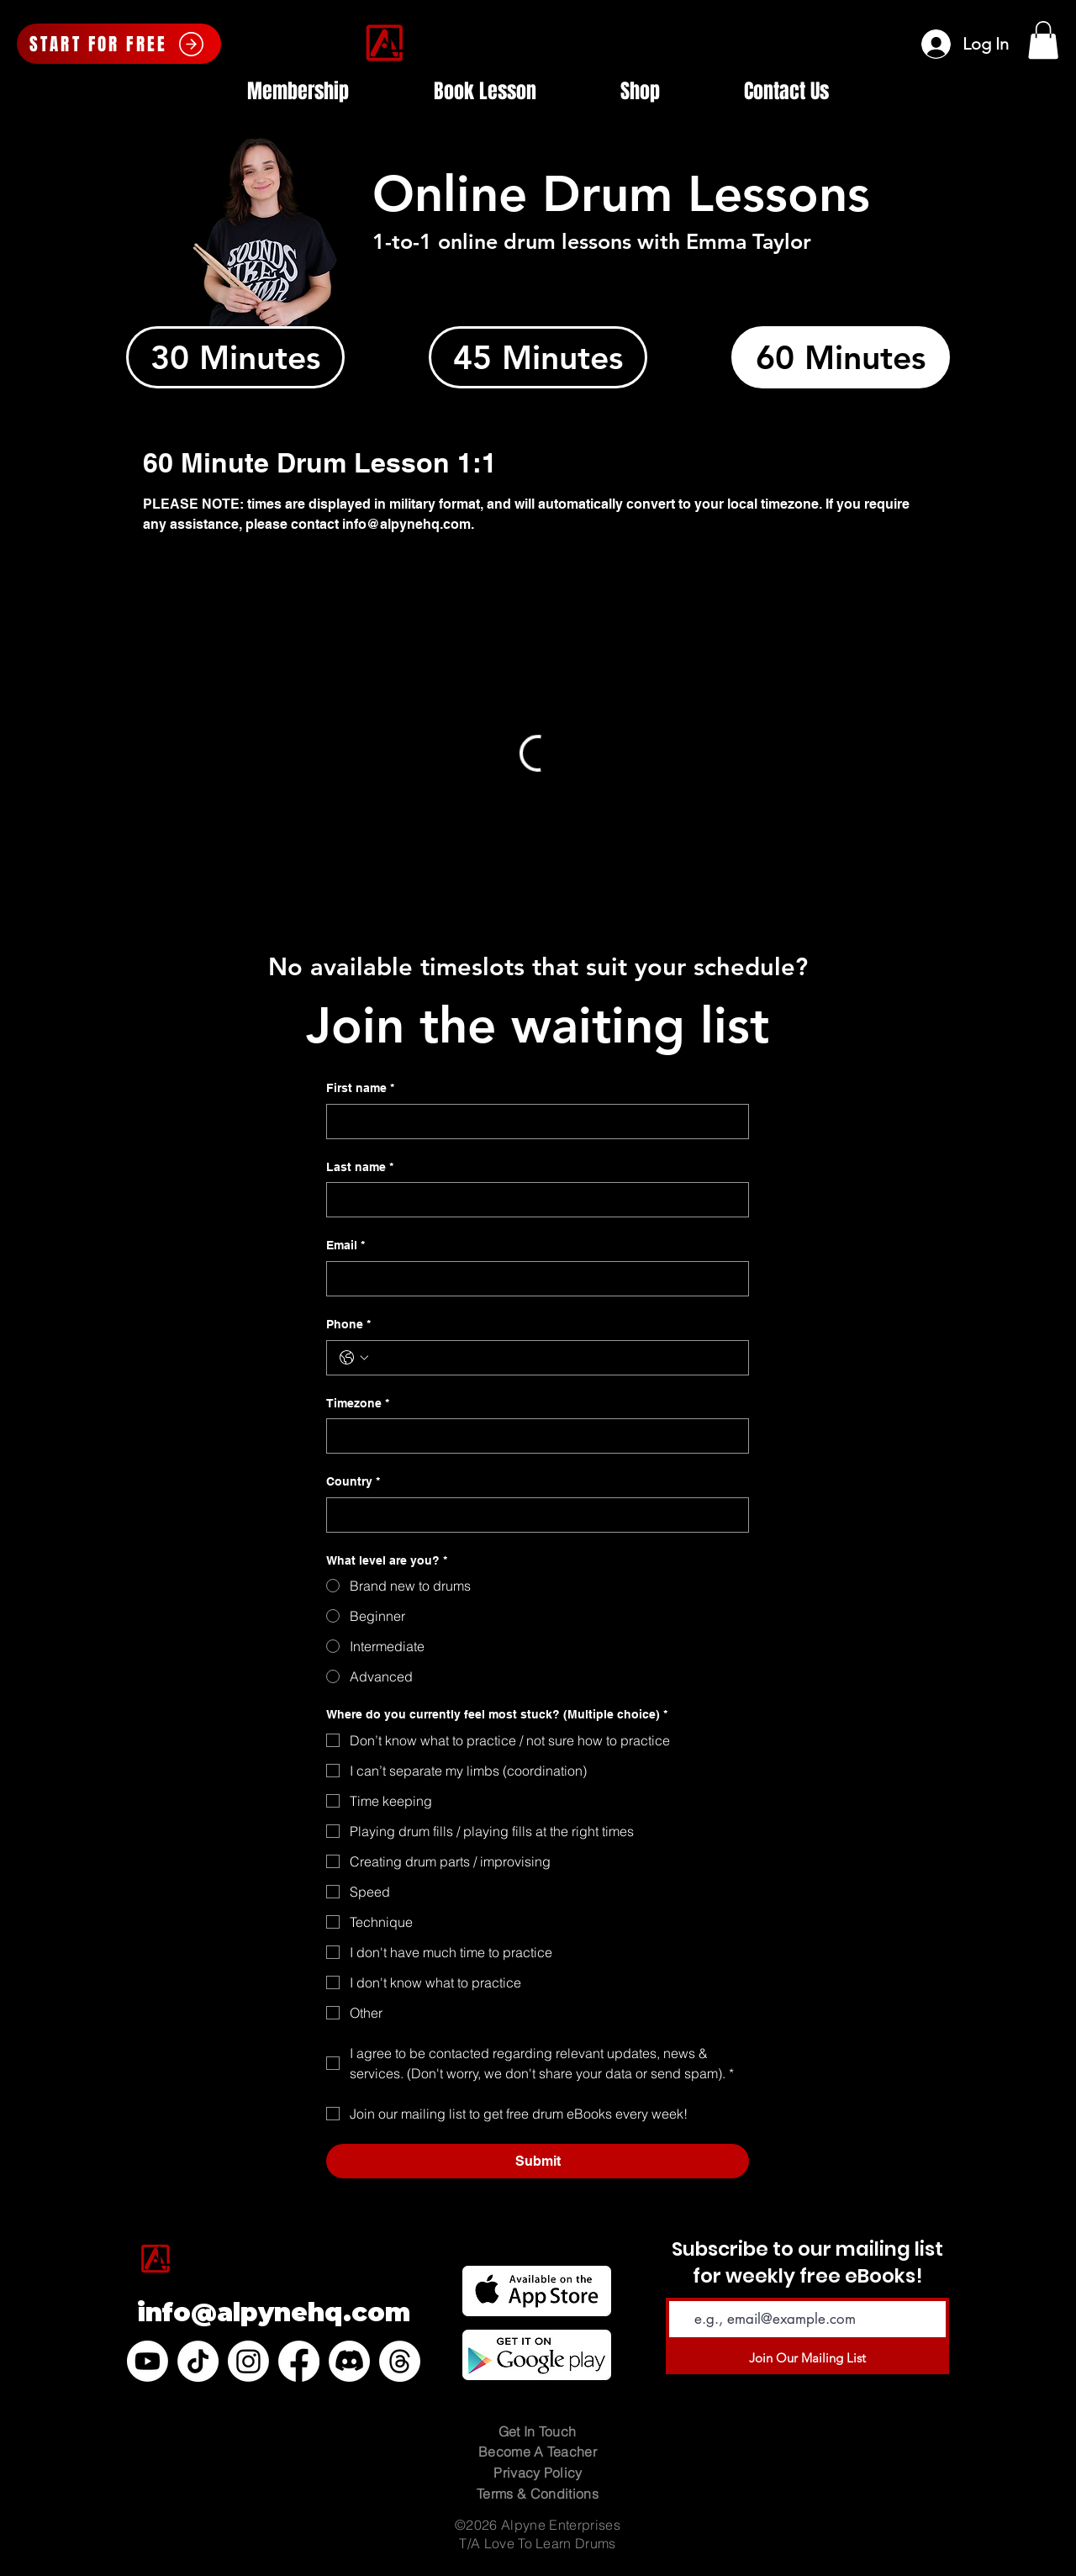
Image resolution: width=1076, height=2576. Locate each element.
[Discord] (349, 2361)
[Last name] (532, 1200)
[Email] (532, 1279)
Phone (348, 1325)
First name (360, 1088)
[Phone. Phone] (554, 1358)
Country (353, 1482)
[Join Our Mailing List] (807, 2357)
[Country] (532, 1515)
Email (345, 1246)
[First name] (532, 1121)
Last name (359, 1167)
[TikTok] (198, 2361)
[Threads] (399, 2361)
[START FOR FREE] (119, 44)
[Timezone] (532, 1436)
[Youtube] (147, 2361)
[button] (1043, 40)
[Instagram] (248, 2361)
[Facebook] (298, 2361)
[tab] (235, 357)
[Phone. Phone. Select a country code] (354, 1358)
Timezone (357, 1404)
